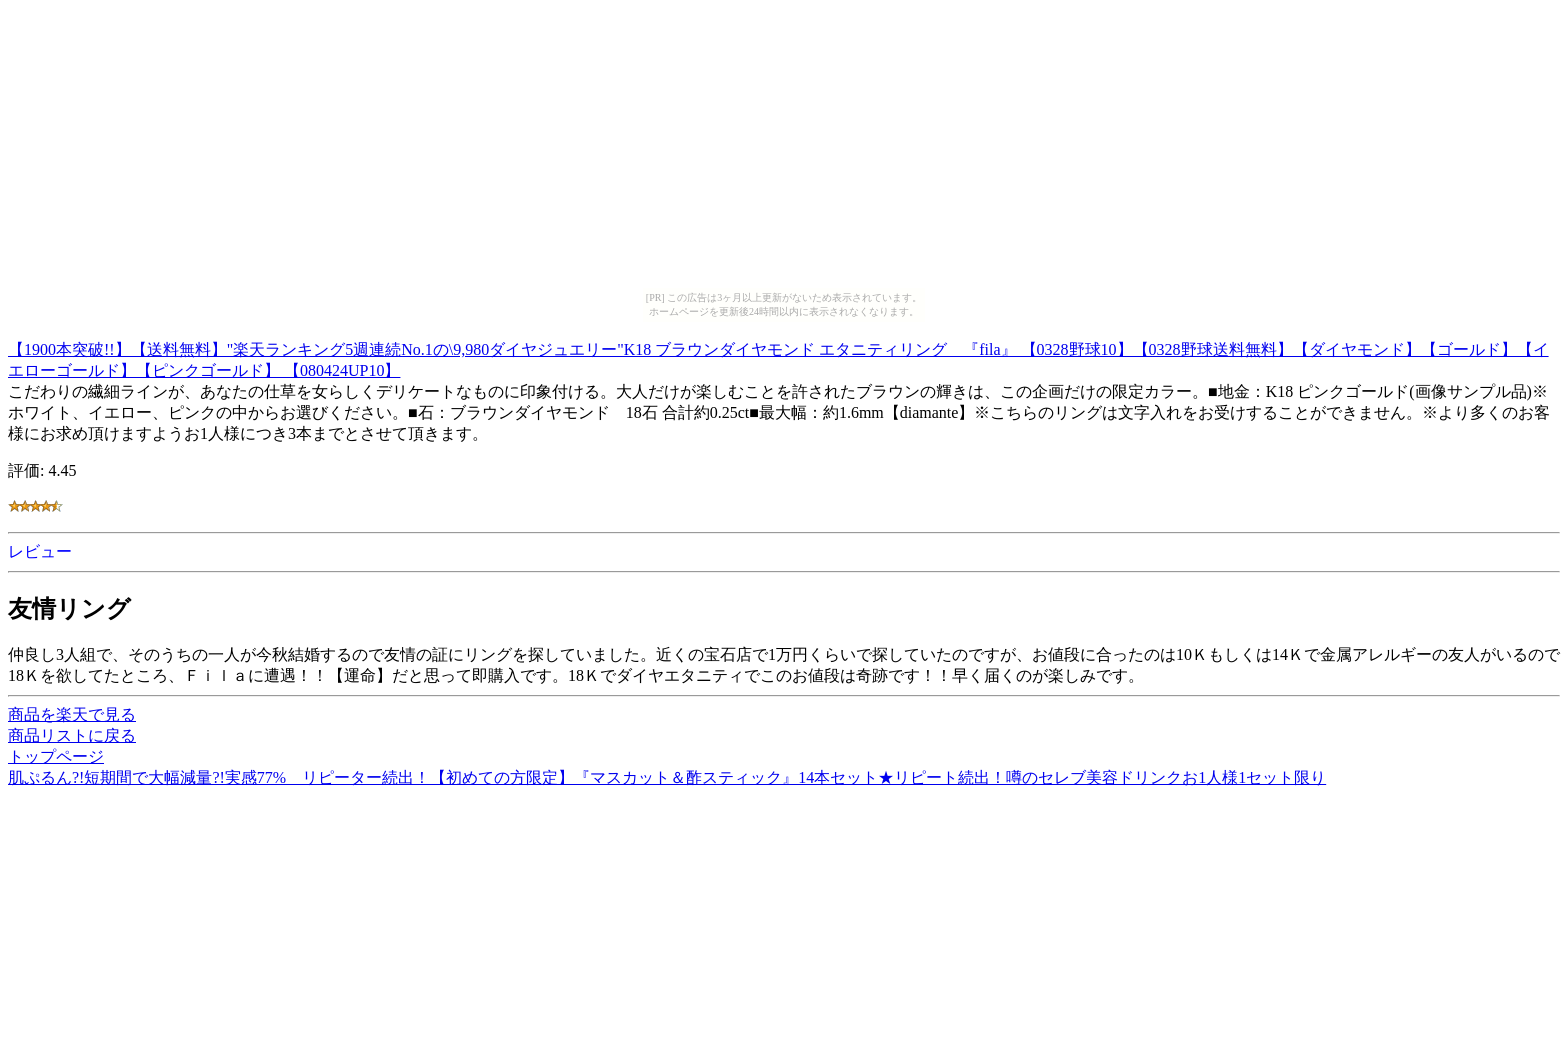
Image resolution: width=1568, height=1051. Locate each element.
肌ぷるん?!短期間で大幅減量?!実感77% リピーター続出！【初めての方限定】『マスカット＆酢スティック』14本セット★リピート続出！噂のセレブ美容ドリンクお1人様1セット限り (667, 777)
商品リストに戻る (72, 735)
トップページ (56, 756)
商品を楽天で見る (72, 714)
